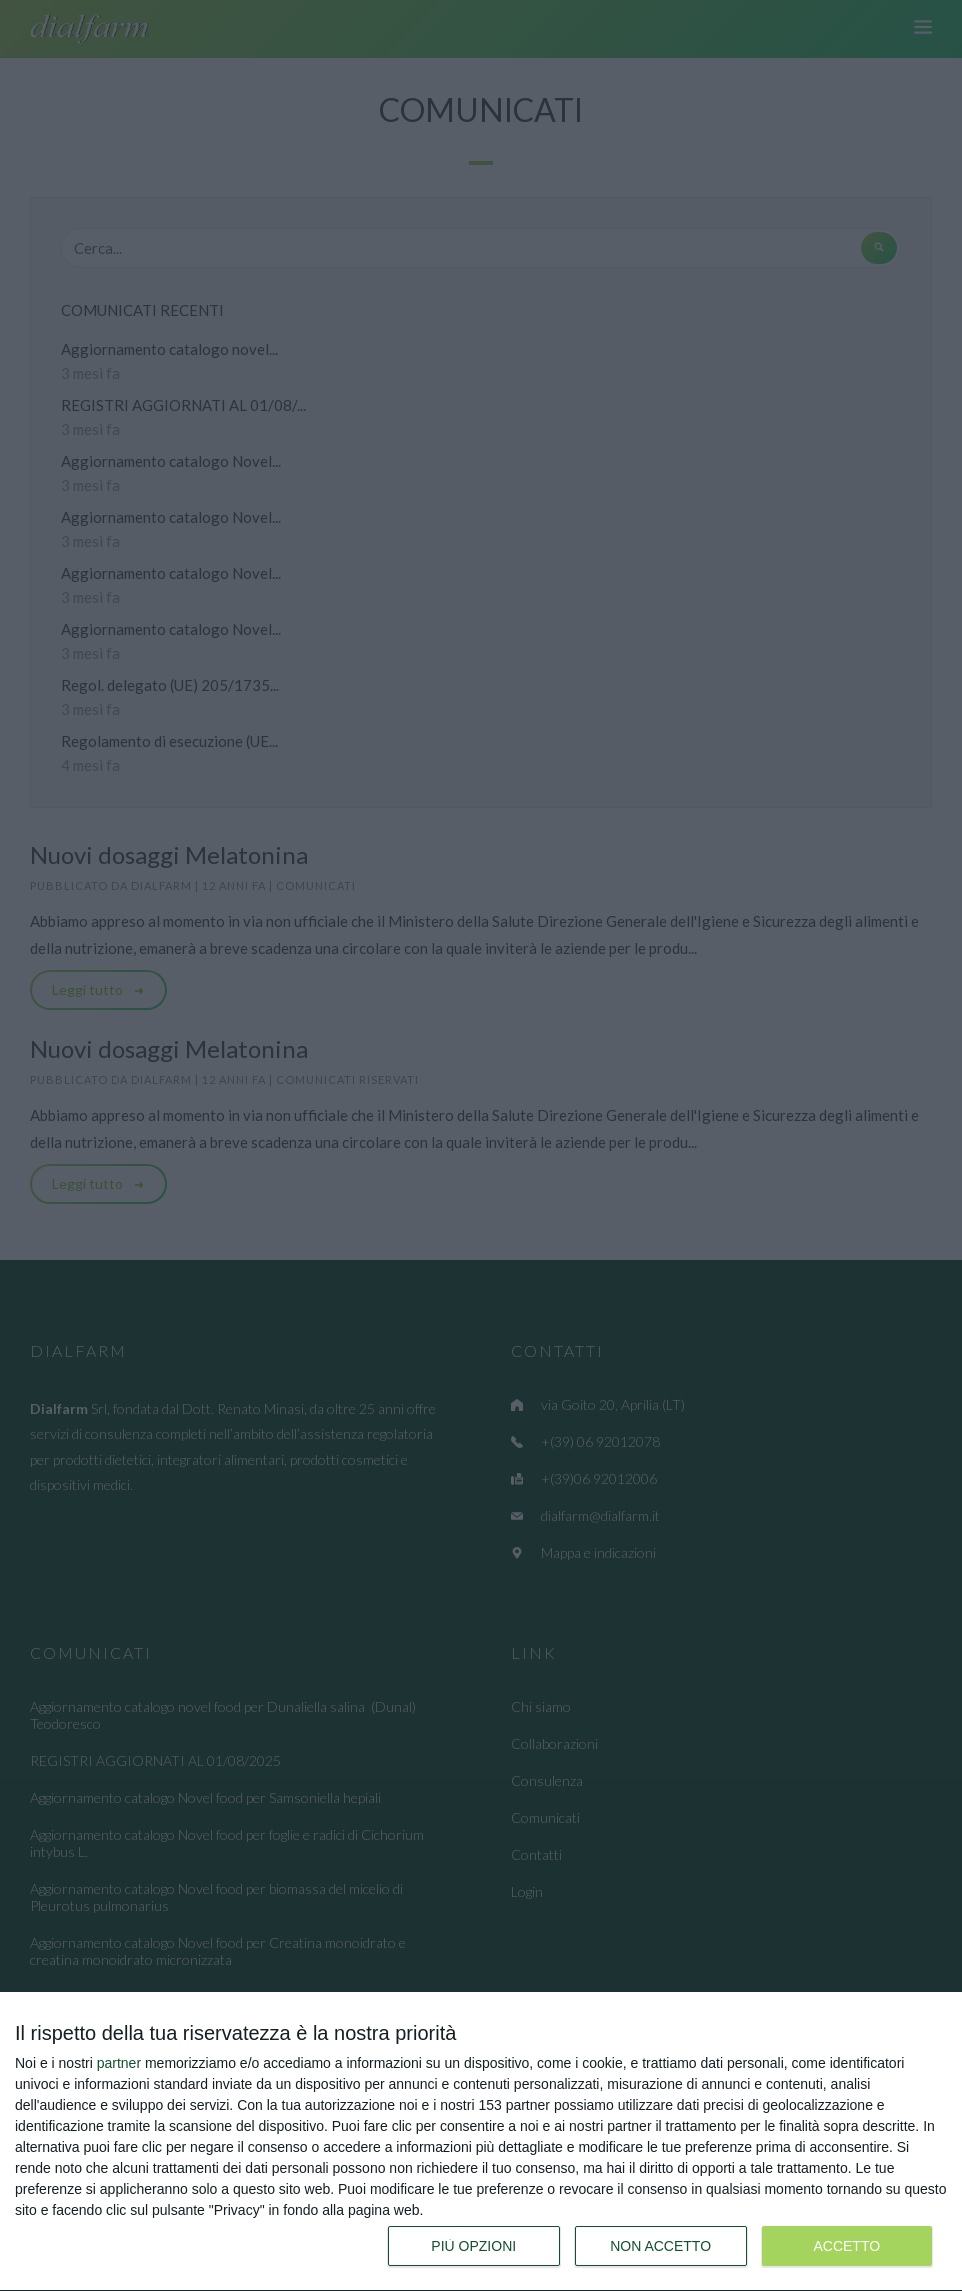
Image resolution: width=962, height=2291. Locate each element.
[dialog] (481, 2142)
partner (119, 2063)
